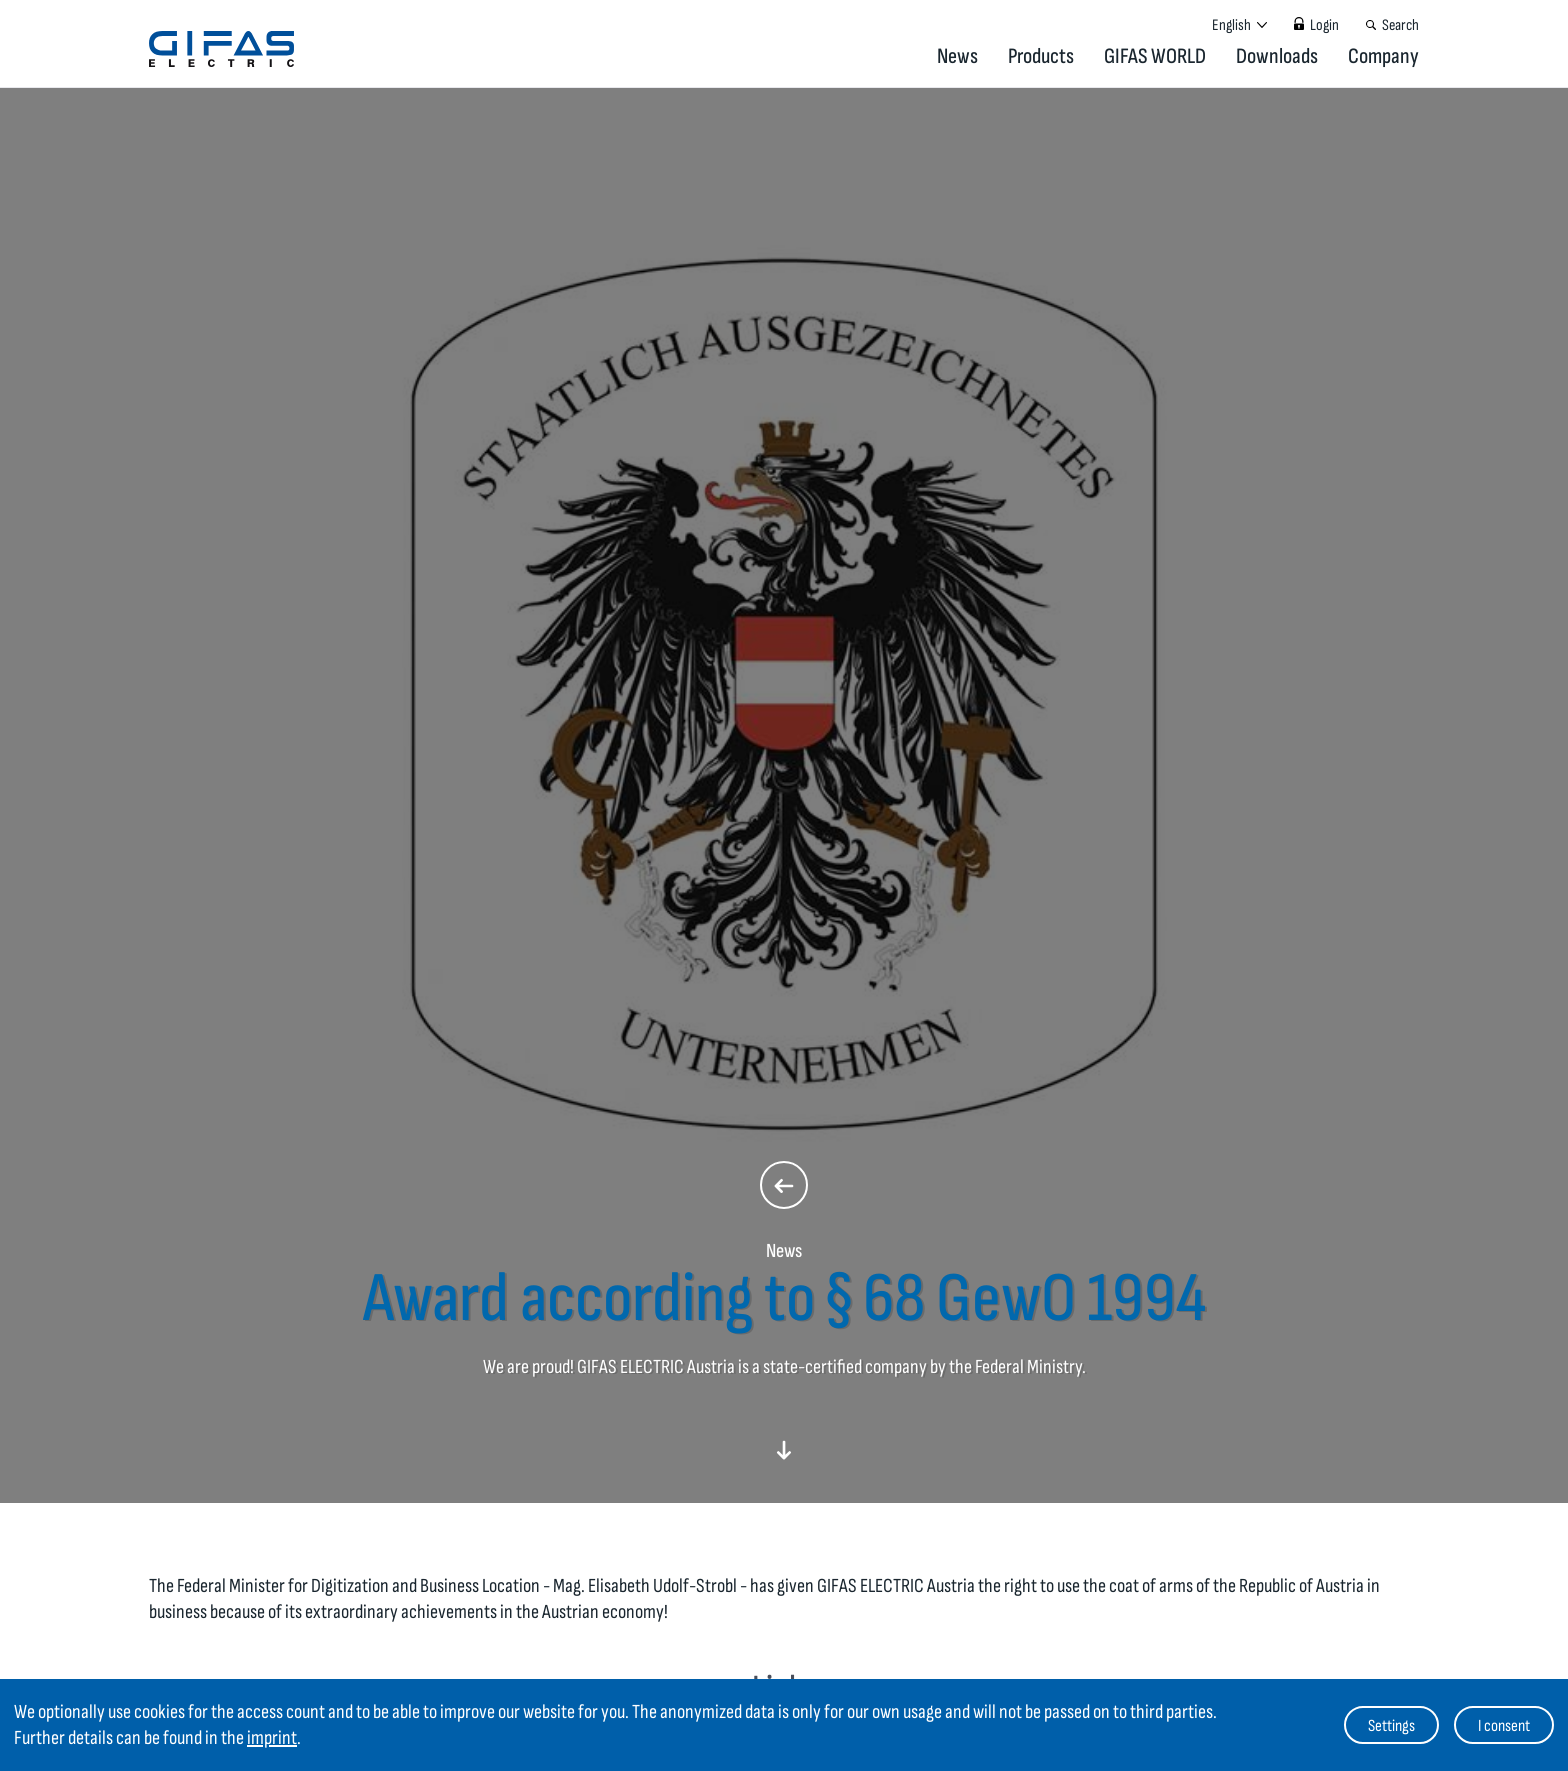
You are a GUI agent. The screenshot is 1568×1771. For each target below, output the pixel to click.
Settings (1391, 1726)
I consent (1504, 1726)
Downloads (1277, 56)
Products (1041, 56)
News (957, 56)
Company (1383, 56)
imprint (272, 1738)
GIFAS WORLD (1155, 56)
